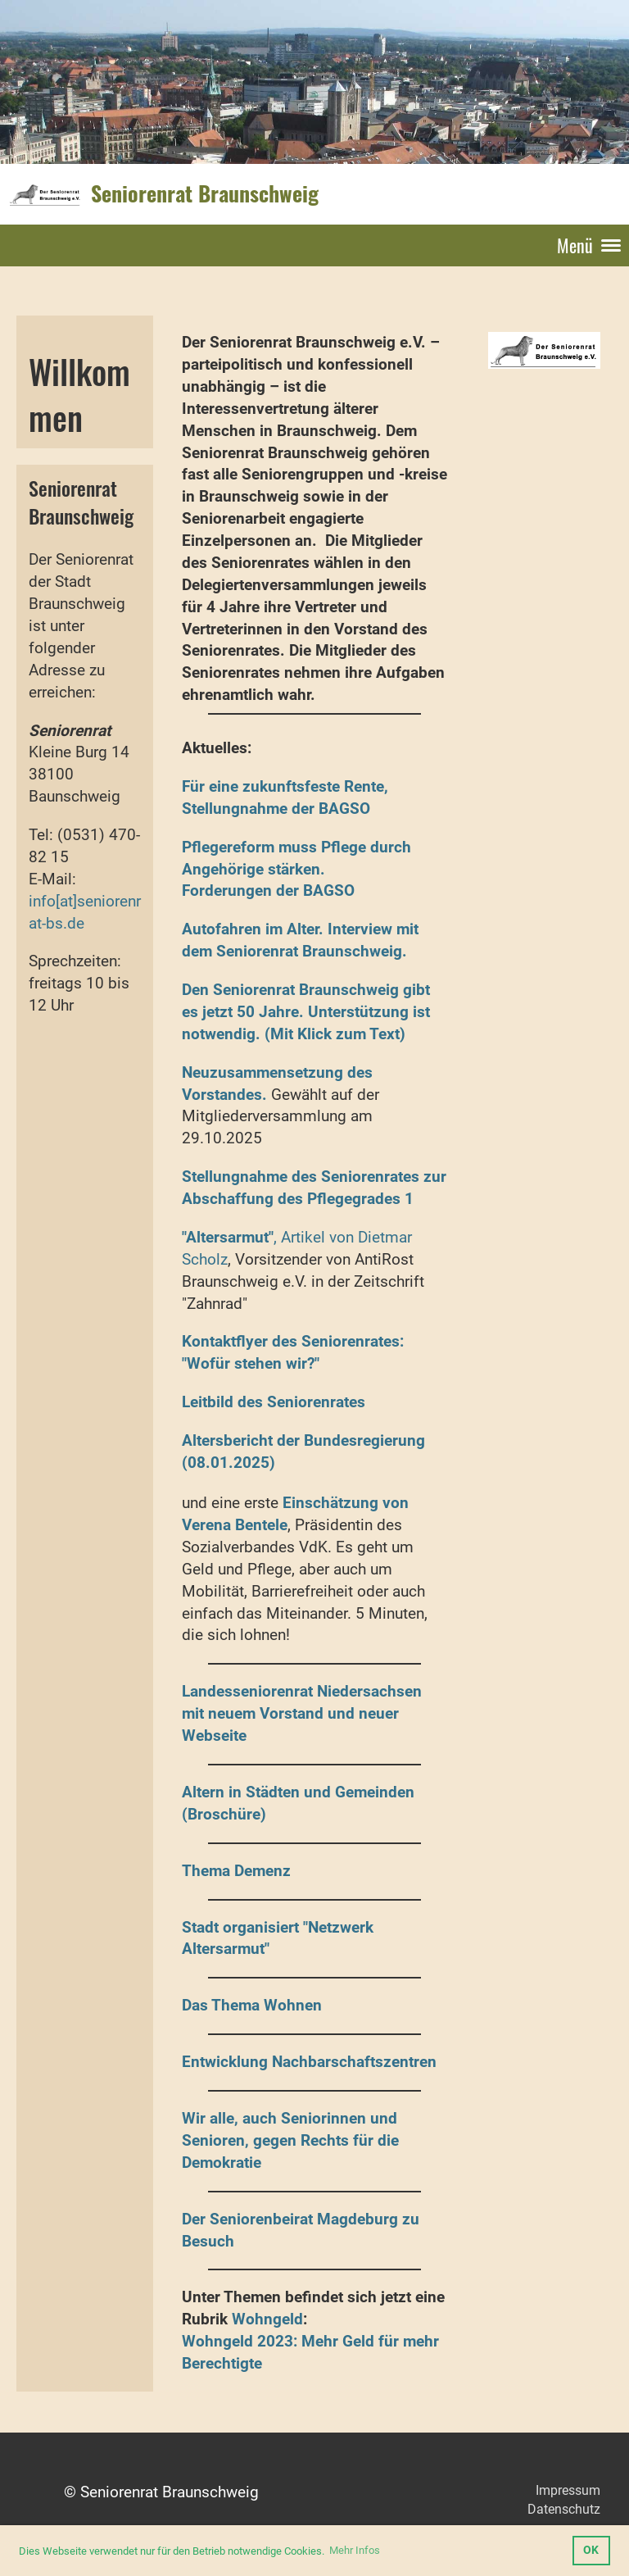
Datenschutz (563, 2509)
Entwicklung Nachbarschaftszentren (309, 2061)
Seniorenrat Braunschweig (205, 193)
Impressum (568, 2490)
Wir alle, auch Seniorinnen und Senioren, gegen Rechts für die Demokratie (290, 2140)
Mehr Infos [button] (354, 2550)
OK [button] (591, 2550)
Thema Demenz (236, 1870)
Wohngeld (267, 2319)
